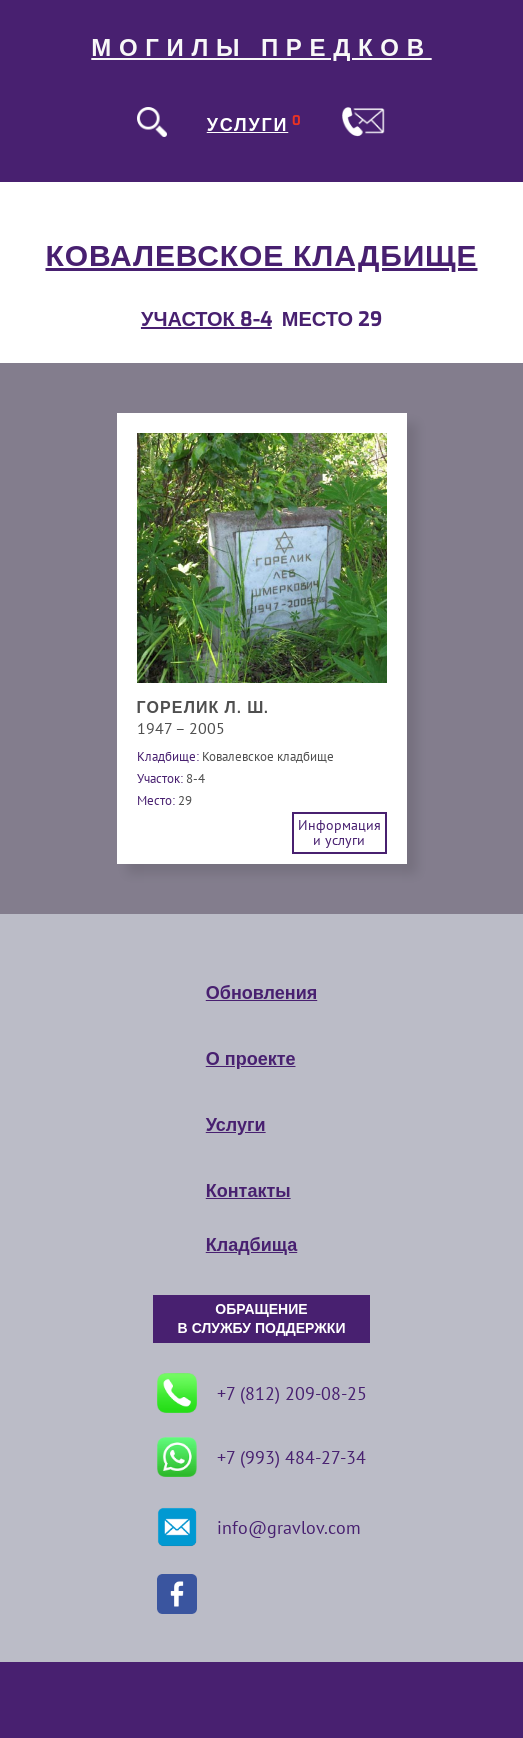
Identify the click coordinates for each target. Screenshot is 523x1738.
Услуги (236, 1125)
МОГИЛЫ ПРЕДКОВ (261, 48)
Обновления (261, 993)
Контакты (248, 1191)
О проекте (251, 1059)
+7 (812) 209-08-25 (262, 1393)
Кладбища (251, 1245)
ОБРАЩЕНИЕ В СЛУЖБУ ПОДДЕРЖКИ (262, 1319)
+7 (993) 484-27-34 (261, 1457)
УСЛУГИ (248, 125)
